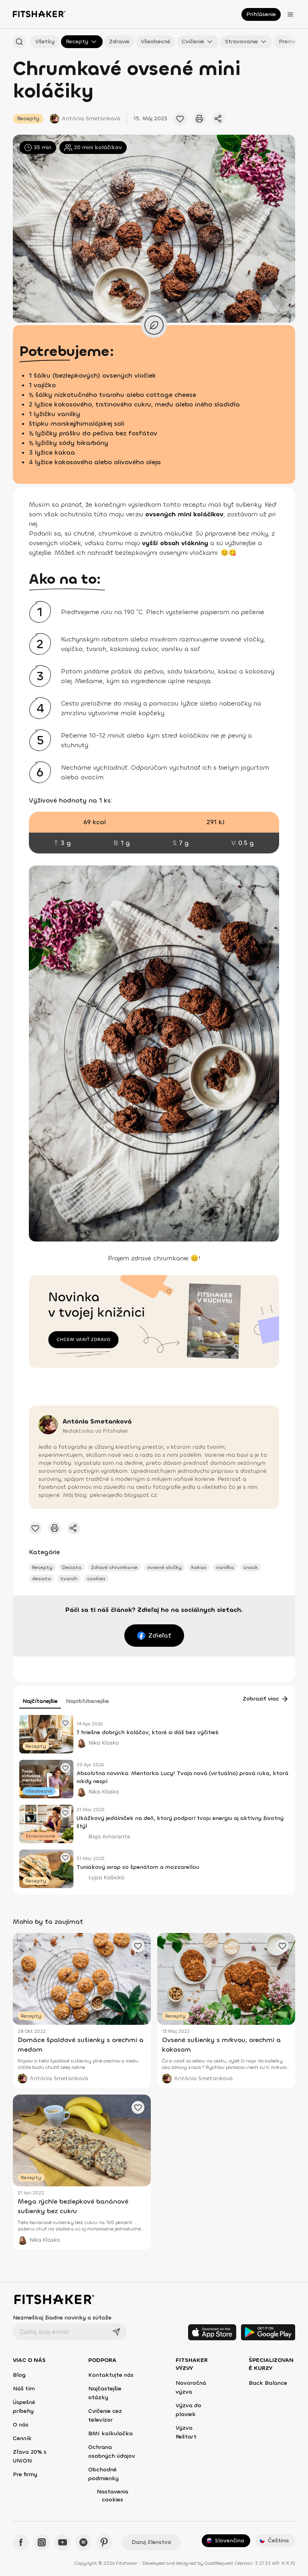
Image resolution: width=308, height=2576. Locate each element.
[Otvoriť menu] (290, 14)
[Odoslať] (116, 2332)
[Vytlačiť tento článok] (199, 118)
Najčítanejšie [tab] (40, 1701)
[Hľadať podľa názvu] (19, 41)
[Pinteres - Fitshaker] (104, 2542)
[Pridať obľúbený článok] (180, 118)
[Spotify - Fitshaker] (83, 2542)
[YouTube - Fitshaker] (63, 2542)
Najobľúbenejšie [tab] (87, 1701)
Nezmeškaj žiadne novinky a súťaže (62, 2317)
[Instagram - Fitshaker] (42, 2542)
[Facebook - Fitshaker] (21, 2542)
